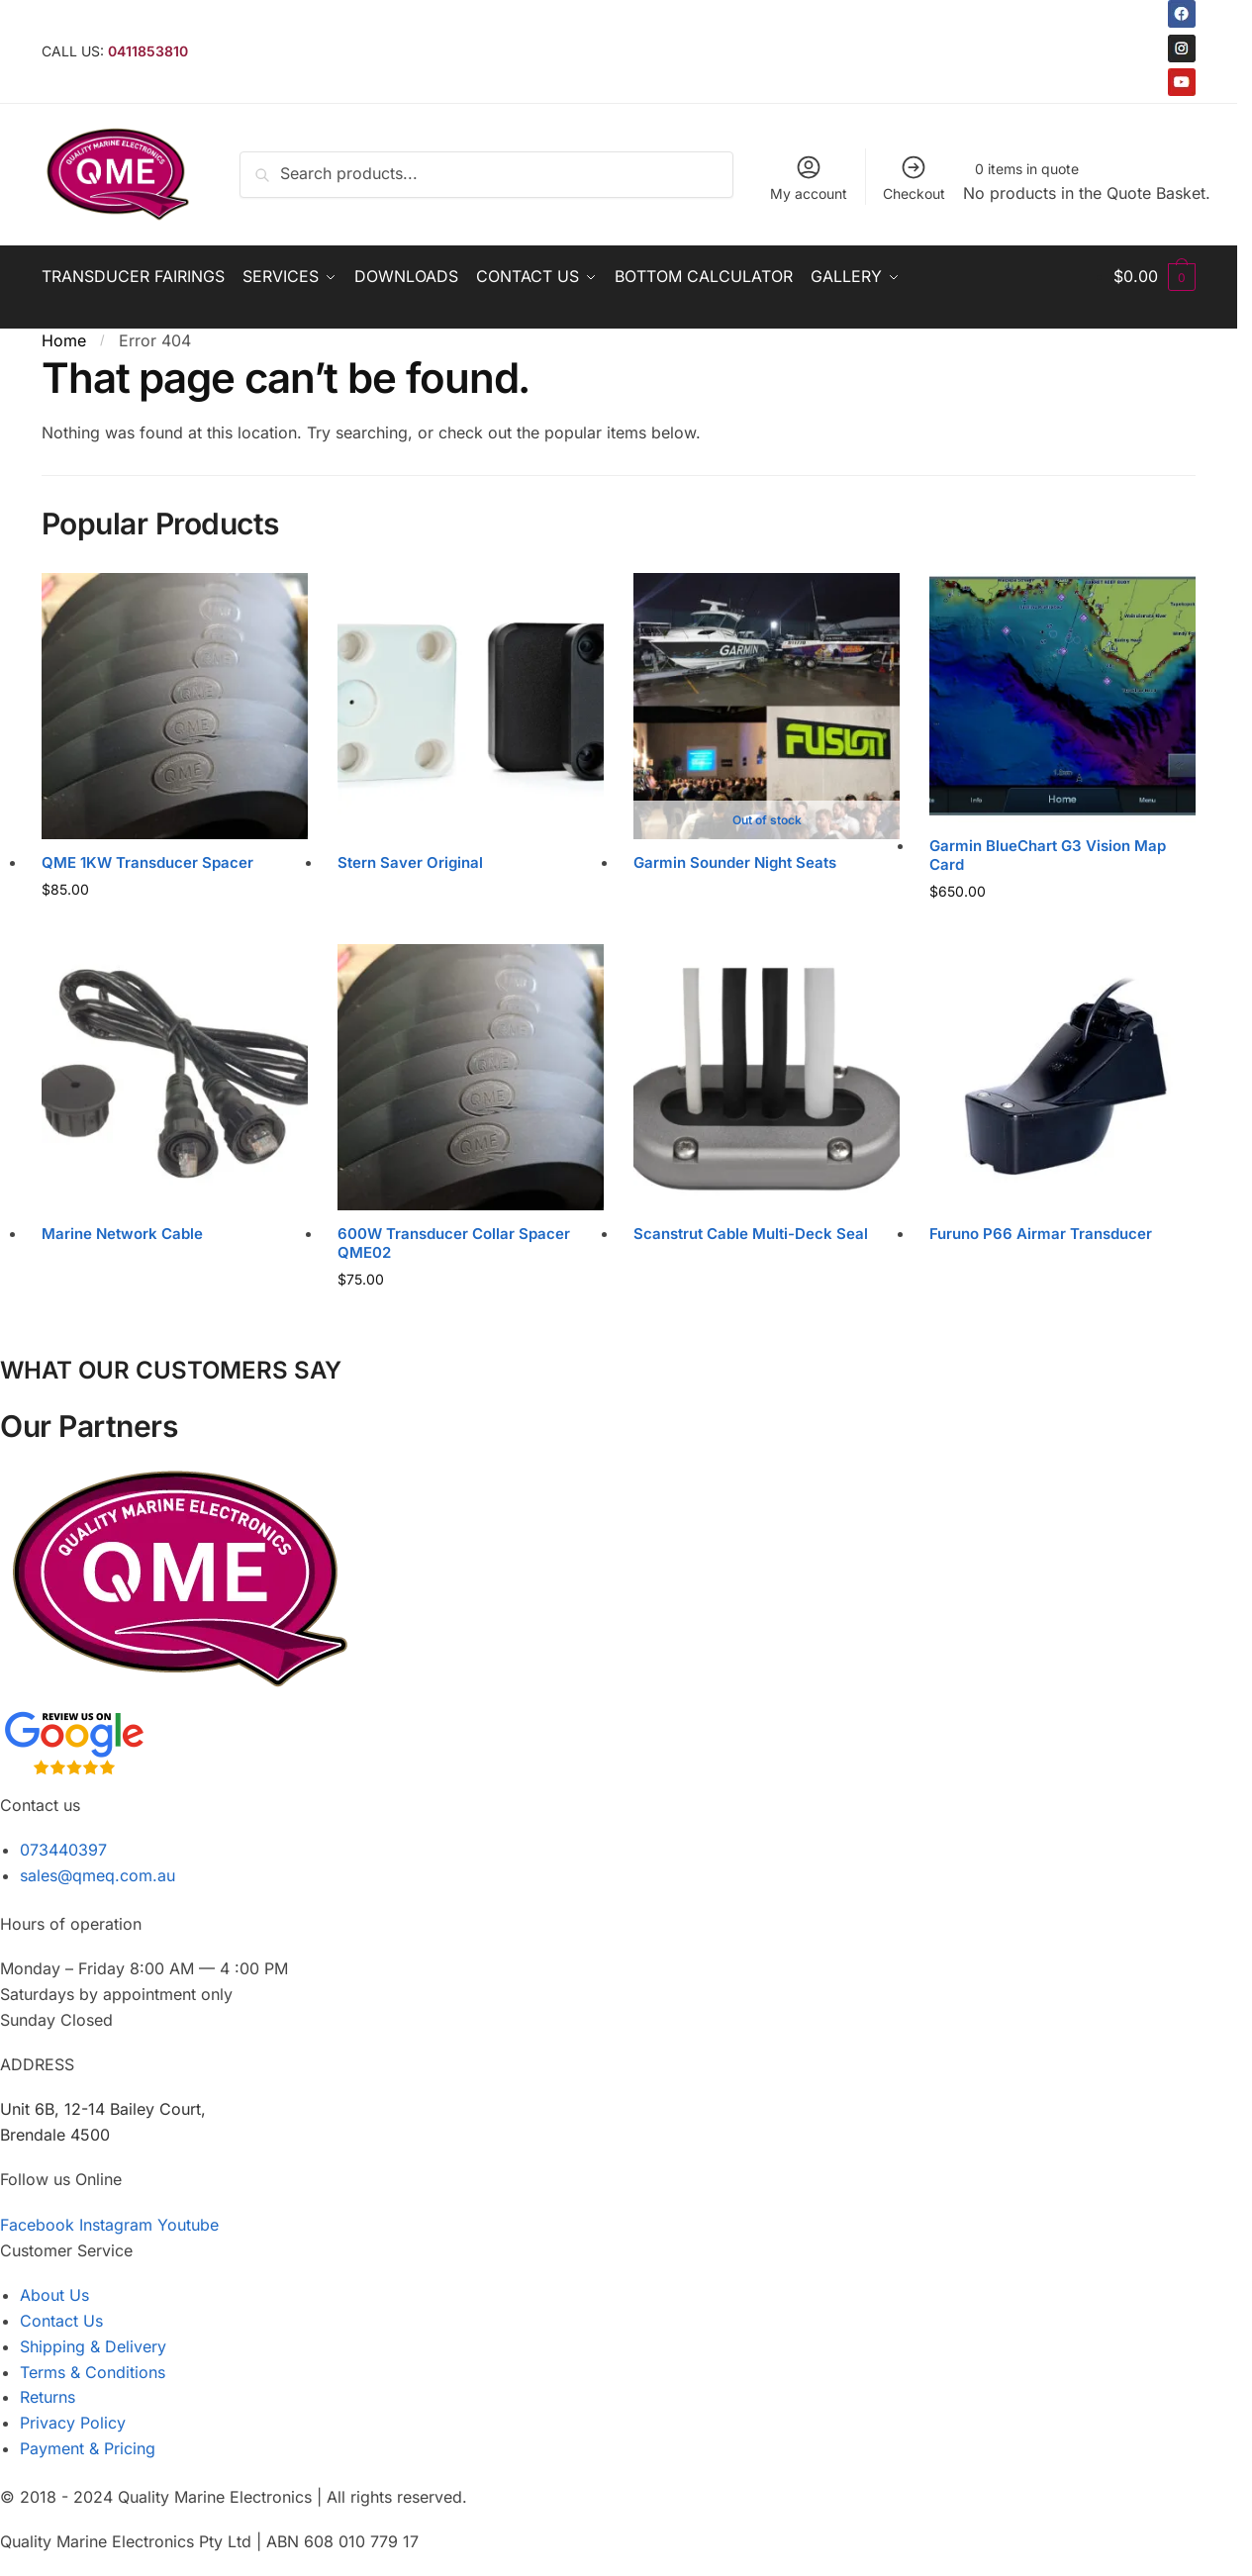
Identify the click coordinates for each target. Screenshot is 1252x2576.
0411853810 (148, 51)
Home (64, 340)
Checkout (914, 177)
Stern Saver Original (410, 862)
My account (808, 177)
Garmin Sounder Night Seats (734, 862)
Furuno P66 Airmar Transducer (1040, 1233)
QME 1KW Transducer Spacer (147, 862)
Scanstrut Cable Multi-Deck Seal (750, 1233)
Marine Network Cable (122, 1233)
